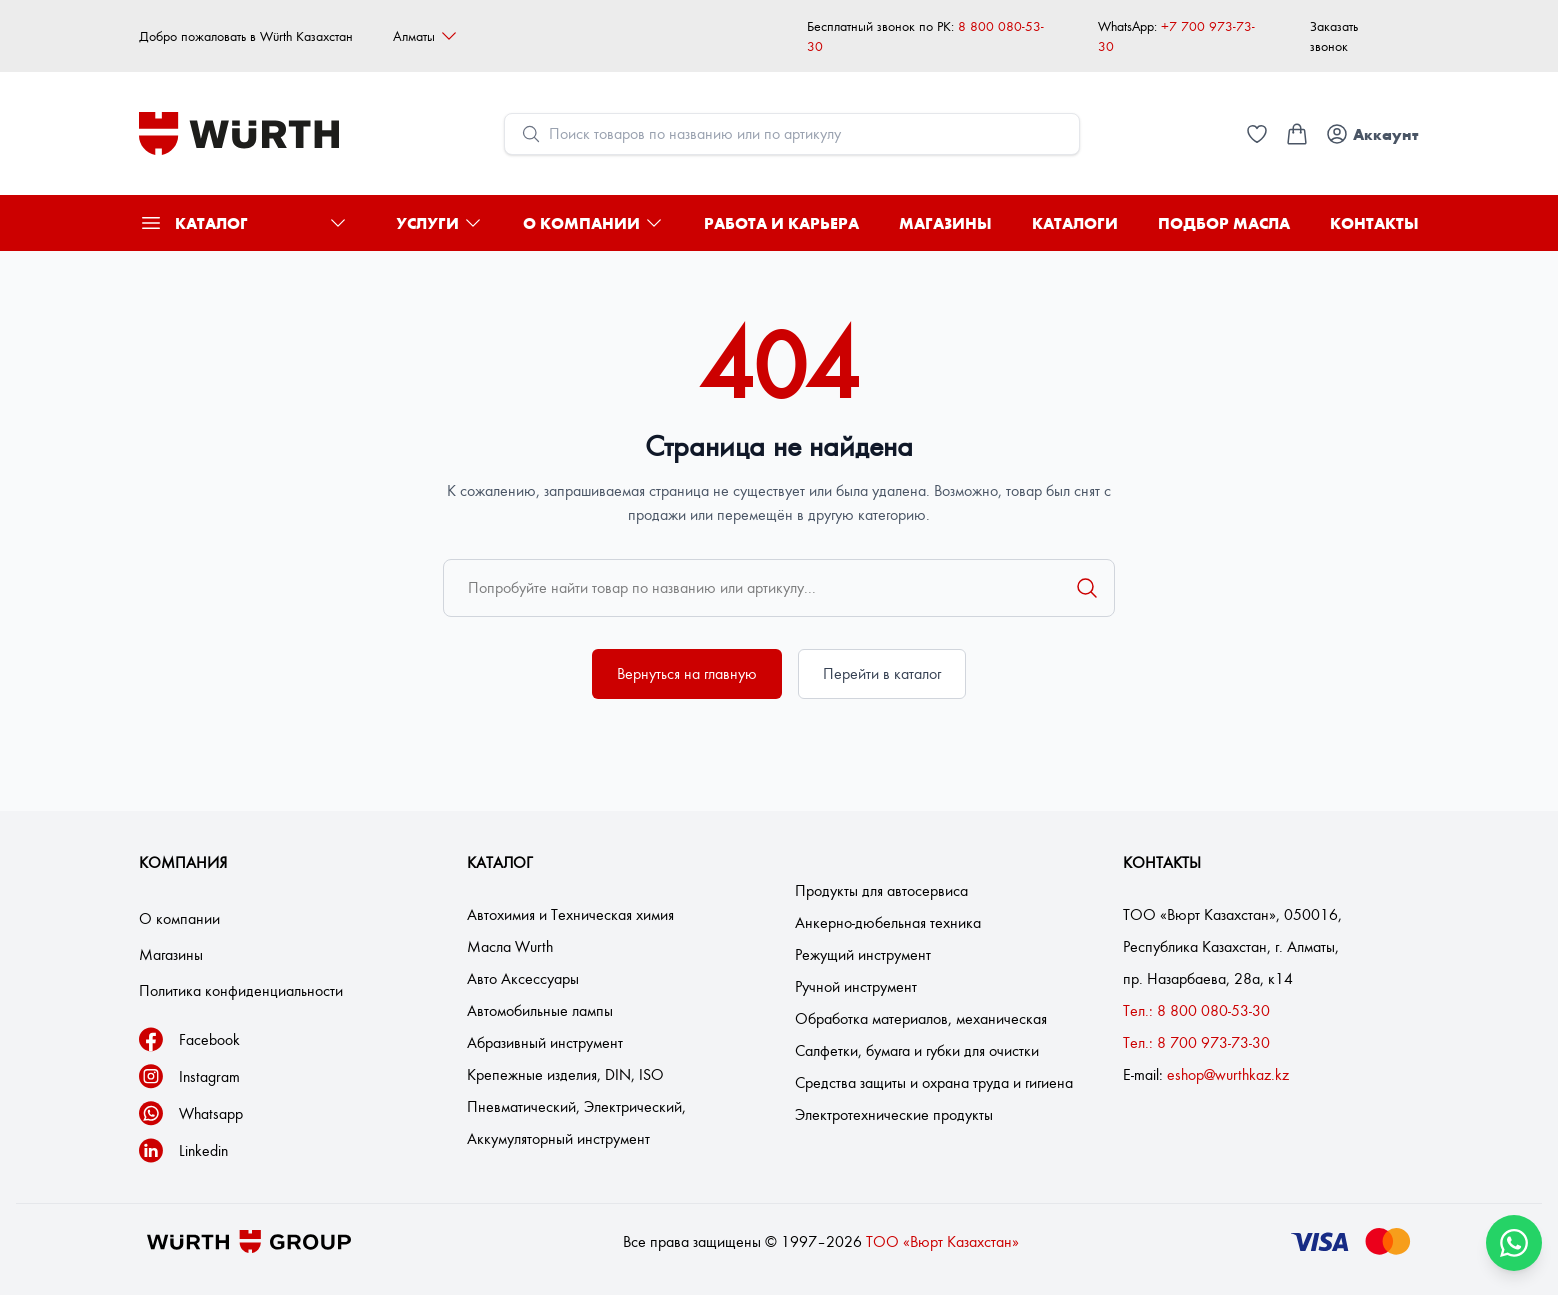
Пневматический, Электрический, (576, 1106)
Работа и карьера (781, 223)
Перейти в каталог (882, 673)
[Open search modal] (792, 134)
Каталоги (1075, 223)
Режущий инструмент (863, 954)
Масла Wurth (510, 946)
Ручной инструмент (856, 986)
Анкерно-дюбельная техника (888, 922)
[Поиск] (1087, 588)
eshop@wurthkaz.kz (1228, 1074)
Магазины (945, 223)
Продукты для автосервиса (881, 890)
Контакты (1374, 223)
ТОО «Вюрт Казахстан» (942, 1241)
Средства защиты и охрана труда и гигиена (934, 1082)
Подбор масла (1224, 223)
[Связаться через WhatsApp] (1514, 1243)
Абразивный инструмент (545, 1042)
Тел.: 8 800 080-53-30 (1196, 1010)
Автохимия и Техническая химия (570, 914)
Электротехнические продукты (894, 1114)
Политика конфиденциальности (241, 990)
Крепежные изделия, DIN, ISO (565, 1074)
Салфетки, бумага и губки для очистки (917, 1050)
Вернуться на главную (687, 673)
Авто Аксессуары (523, 978)
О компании (593, 223)
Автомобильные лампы (540, 1010)
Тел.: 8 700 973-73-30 (1196, 1042)
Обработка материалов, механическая (921, 1018)
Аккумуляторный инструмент (558, 1138)
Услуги (439, 223)
